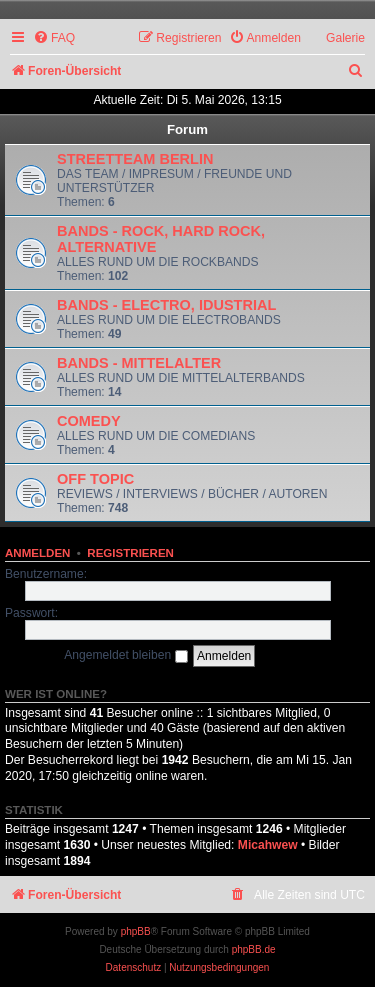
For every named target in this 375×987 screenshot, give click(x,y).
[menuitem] (54, 38)
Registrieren (130, 553)
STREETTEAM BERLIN (135, 159)
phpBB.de (254, 949)
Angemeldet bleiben (125, 655)
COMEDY (89, 421)
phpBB (136, 931)
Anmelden (37, 553)
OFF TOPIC (95, 479)
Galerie (345, 38)
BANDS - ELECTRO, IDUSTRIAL (166, 305)
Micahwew (268, 845)
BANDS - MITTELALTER (139, 363)
